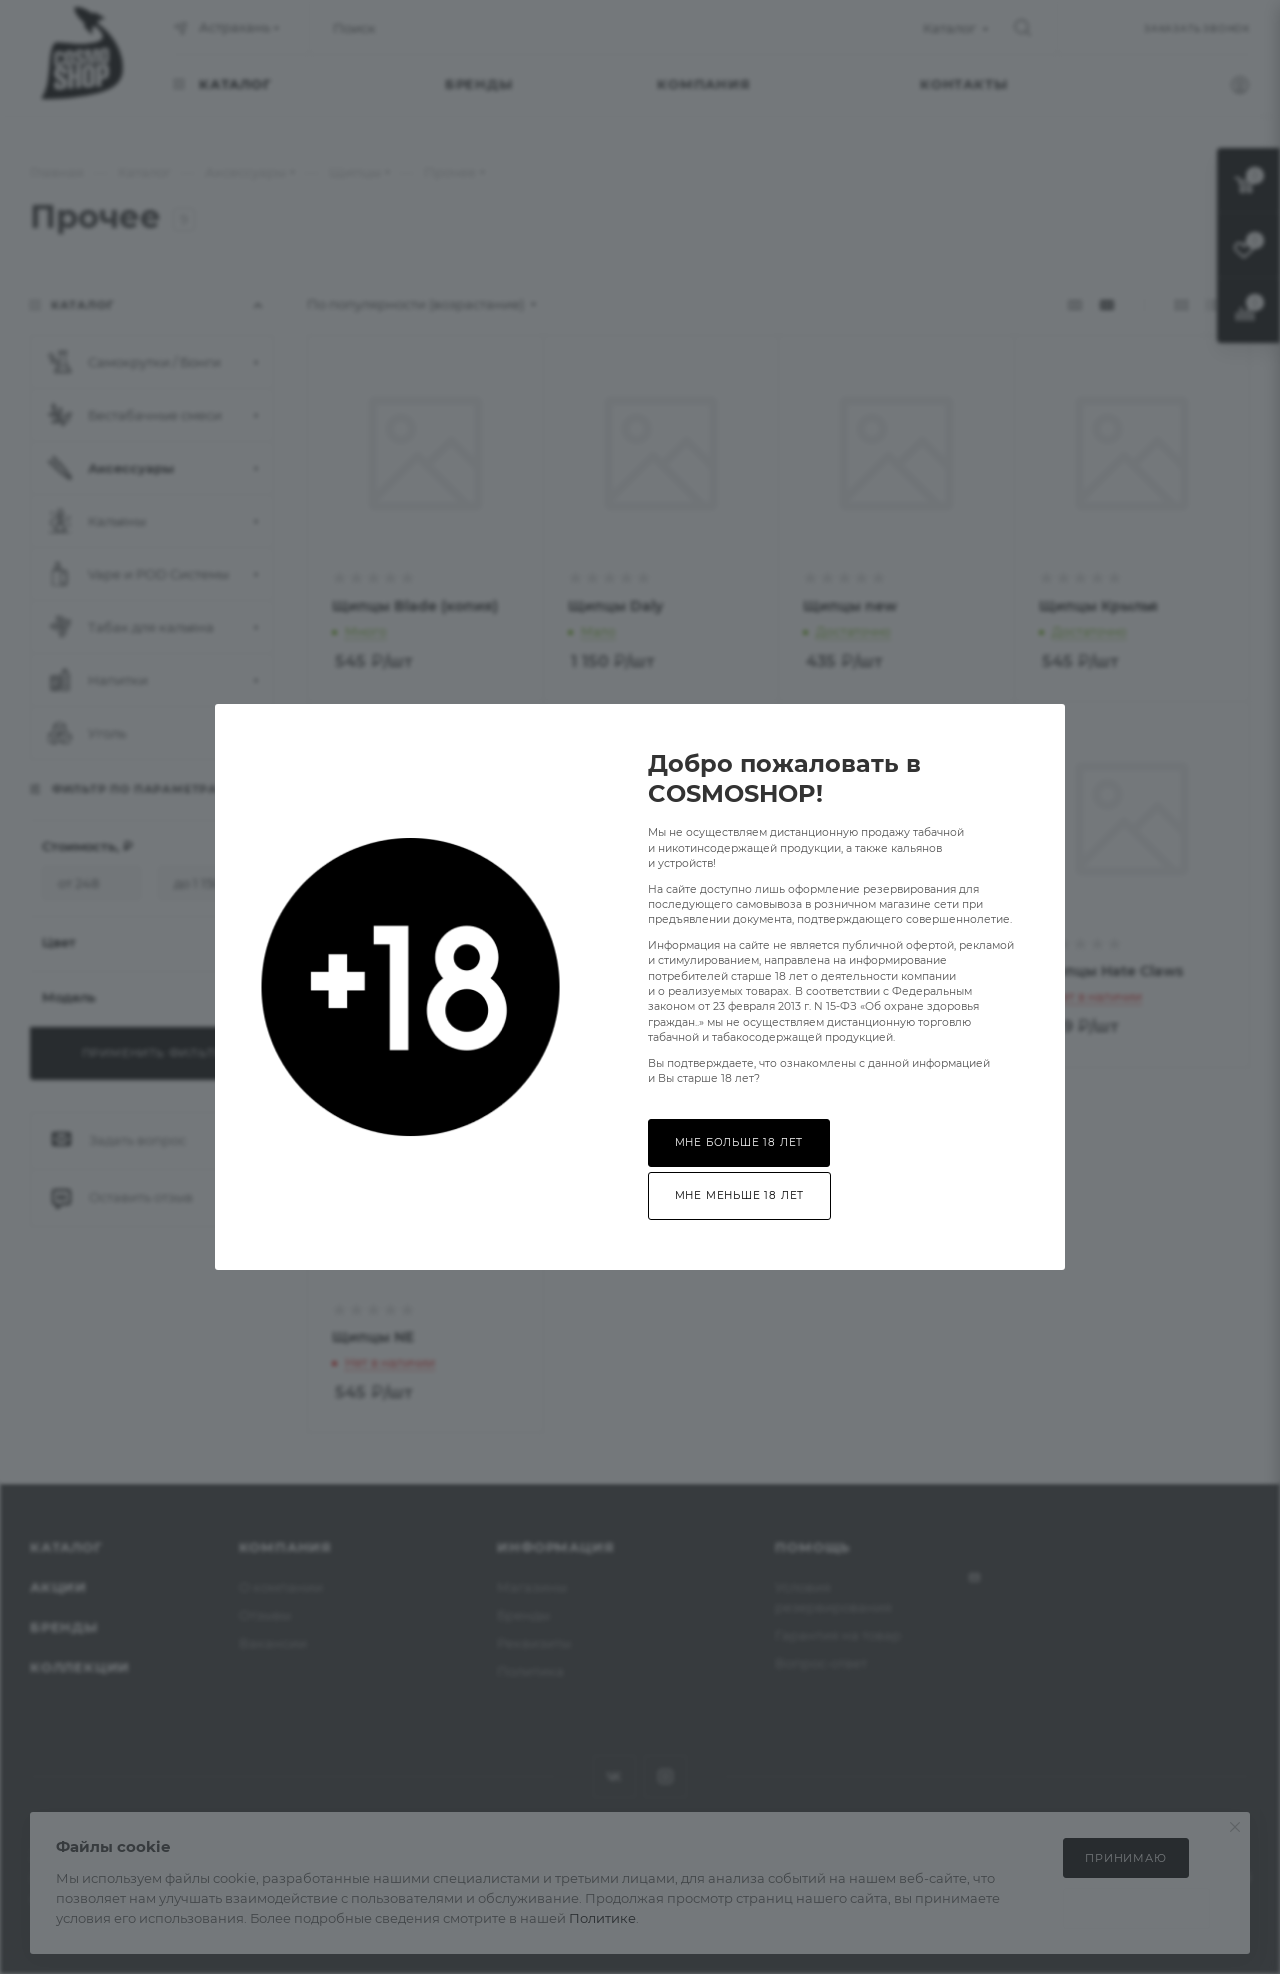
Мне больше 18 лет (739, 1142)
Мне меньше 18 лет (740, 1195)
